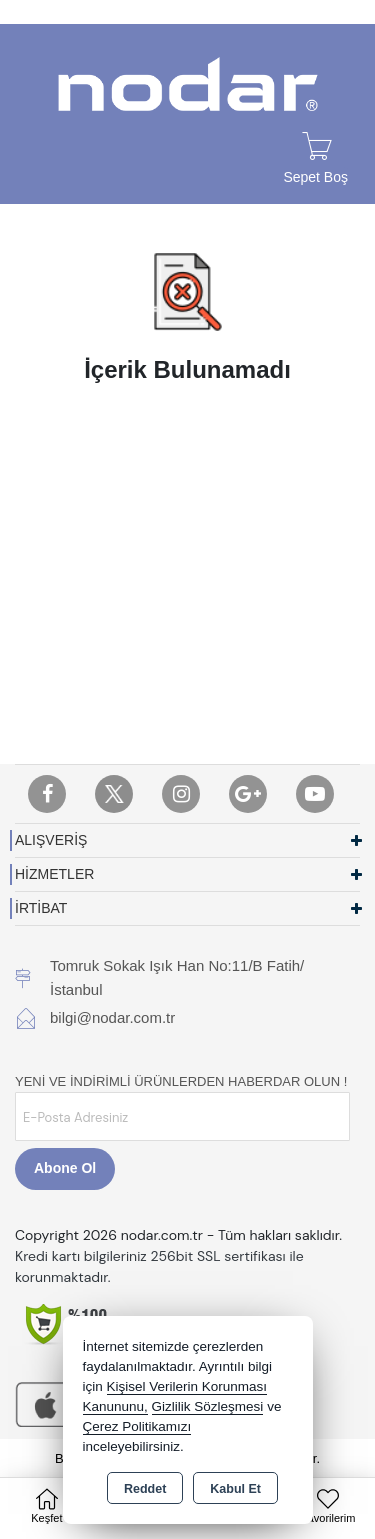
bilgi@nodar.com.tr (112, 1017)
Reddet (145, 1489)
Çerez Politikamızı (137, 1426)
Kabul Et (235, 1489)
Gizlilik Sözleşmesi (208, 1406)
